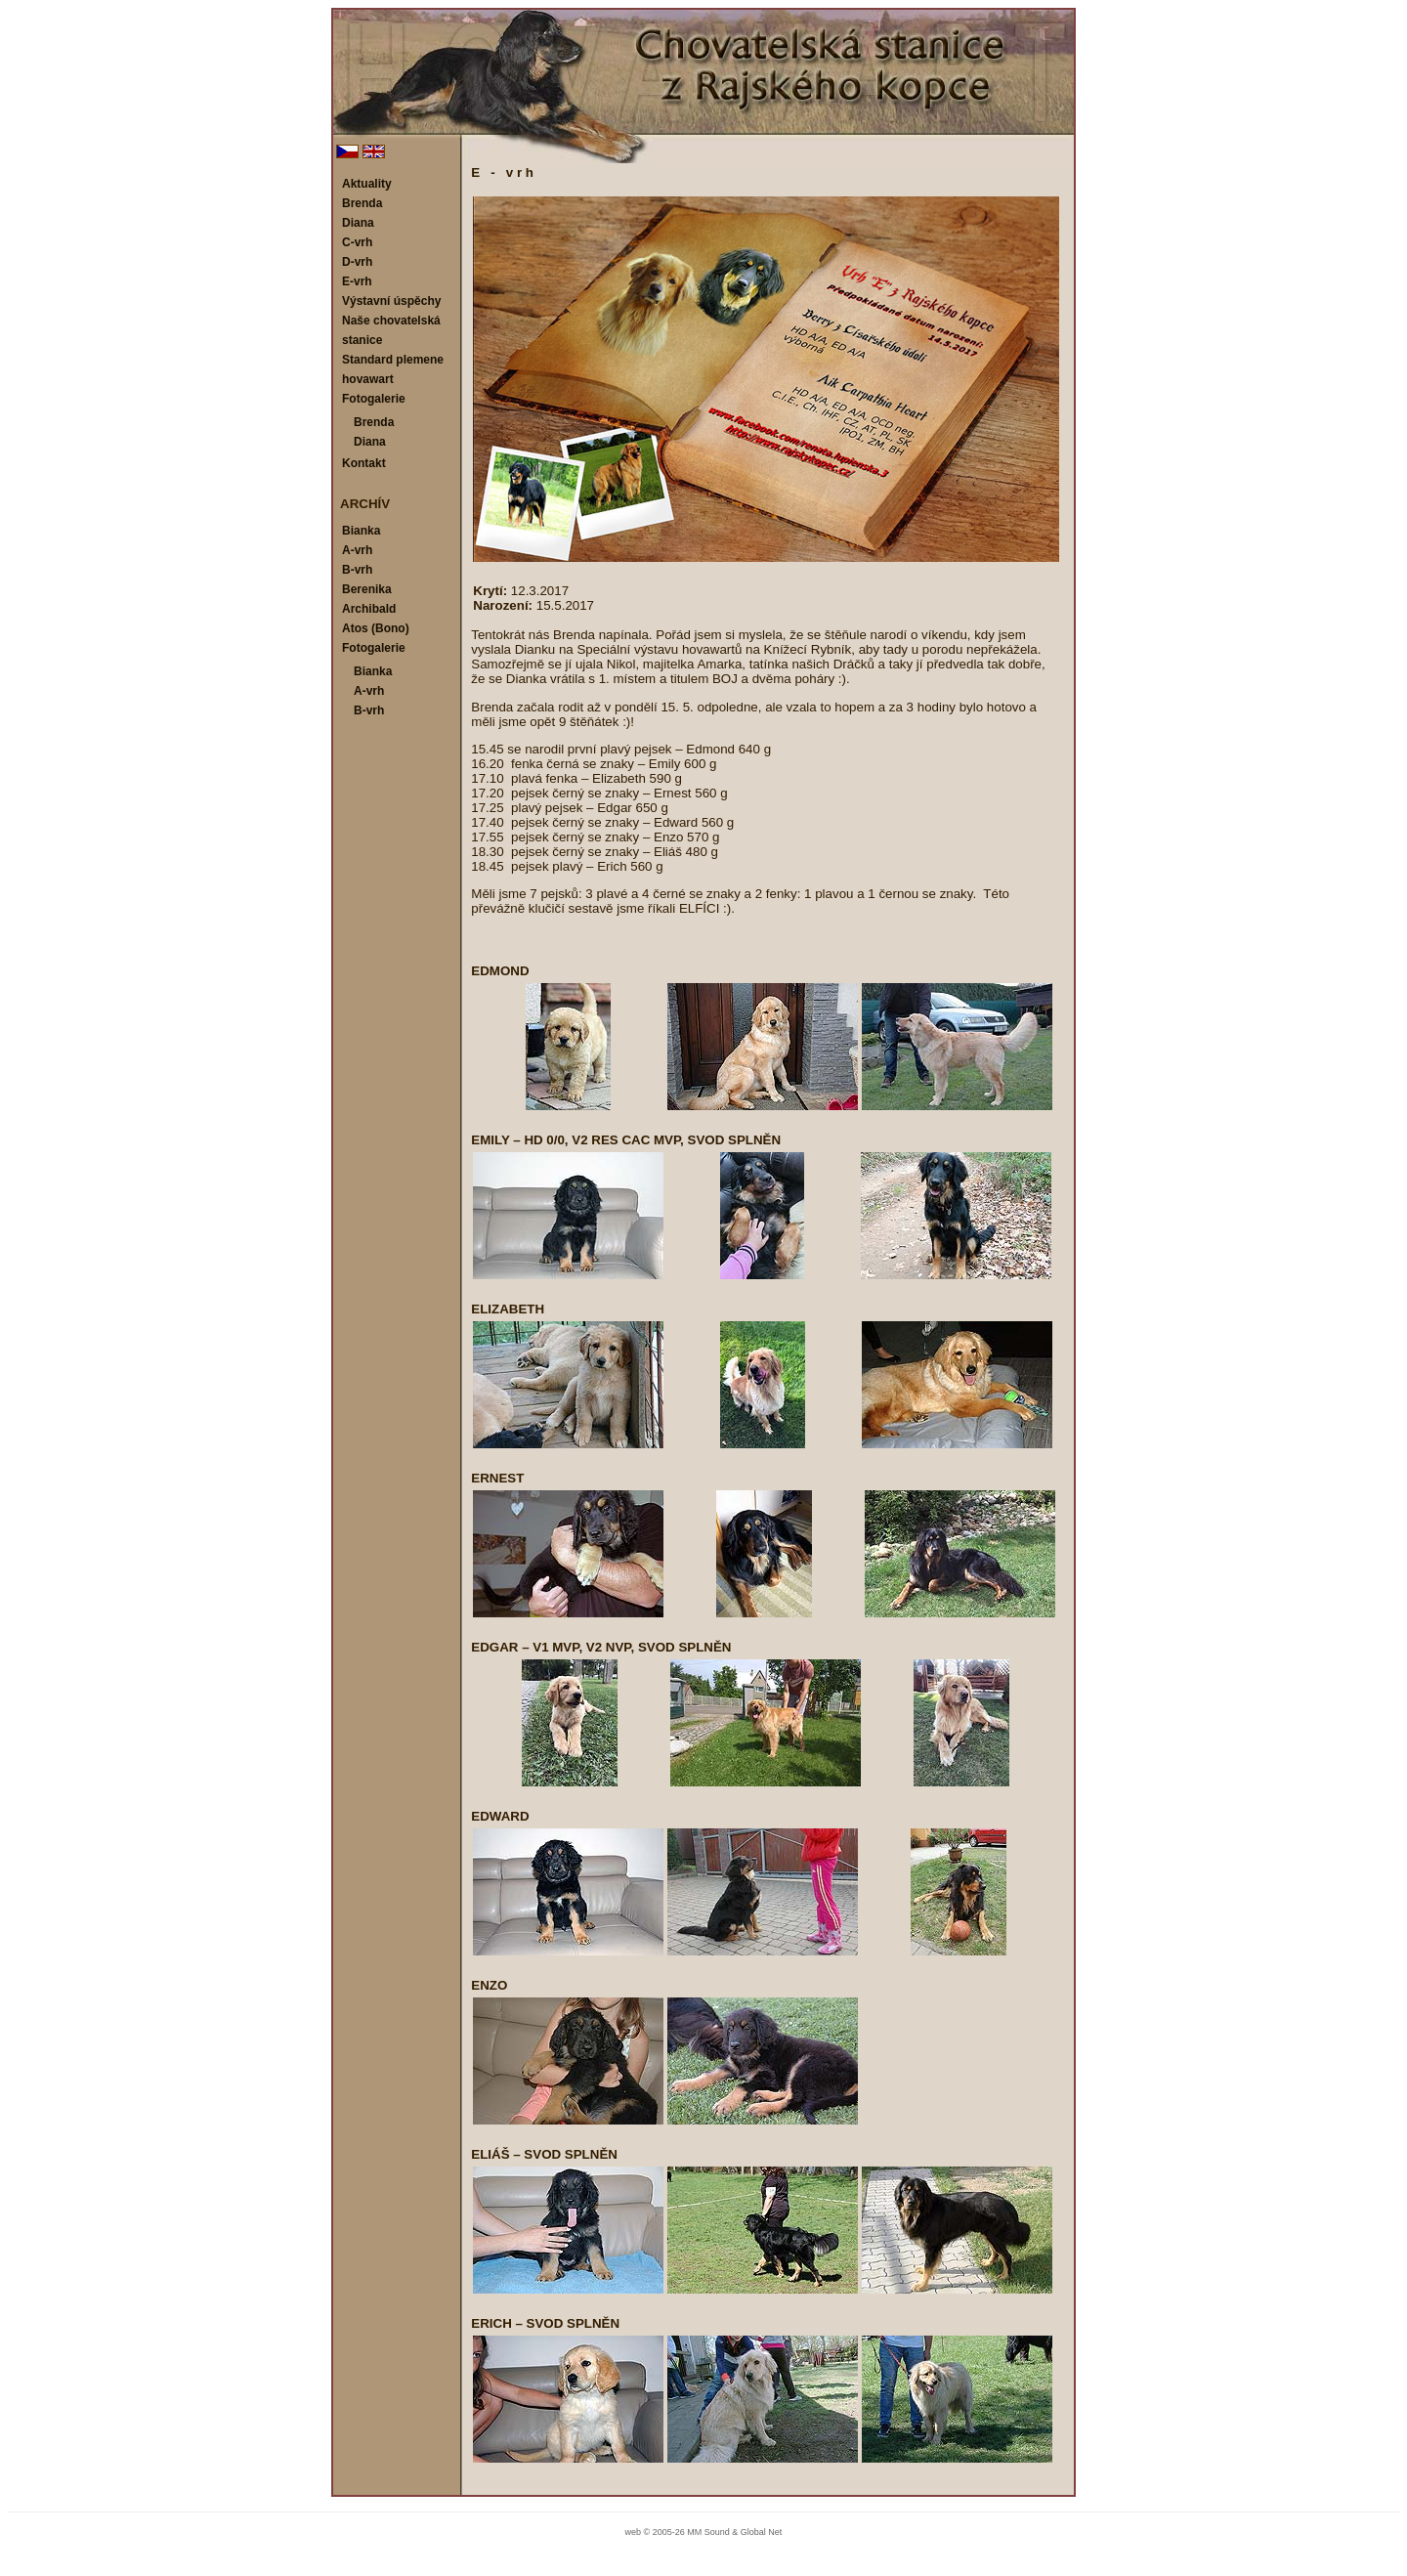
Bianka (361, 530)
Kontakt (364, 463)
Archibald (369, 609)
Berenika (367, 589)
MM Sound (708, 2532)
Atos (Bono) (375, 628)
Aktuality (367, 184)
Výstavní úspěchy (391, 301)
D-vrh (357, 262)
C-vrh (357, 242)
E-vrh (357, 281)
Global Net (762, 2532)
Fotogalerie (373, 399)
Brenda (362, 203)
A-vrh (357, 550)
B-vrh (357, 570)
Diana (358, 223)
